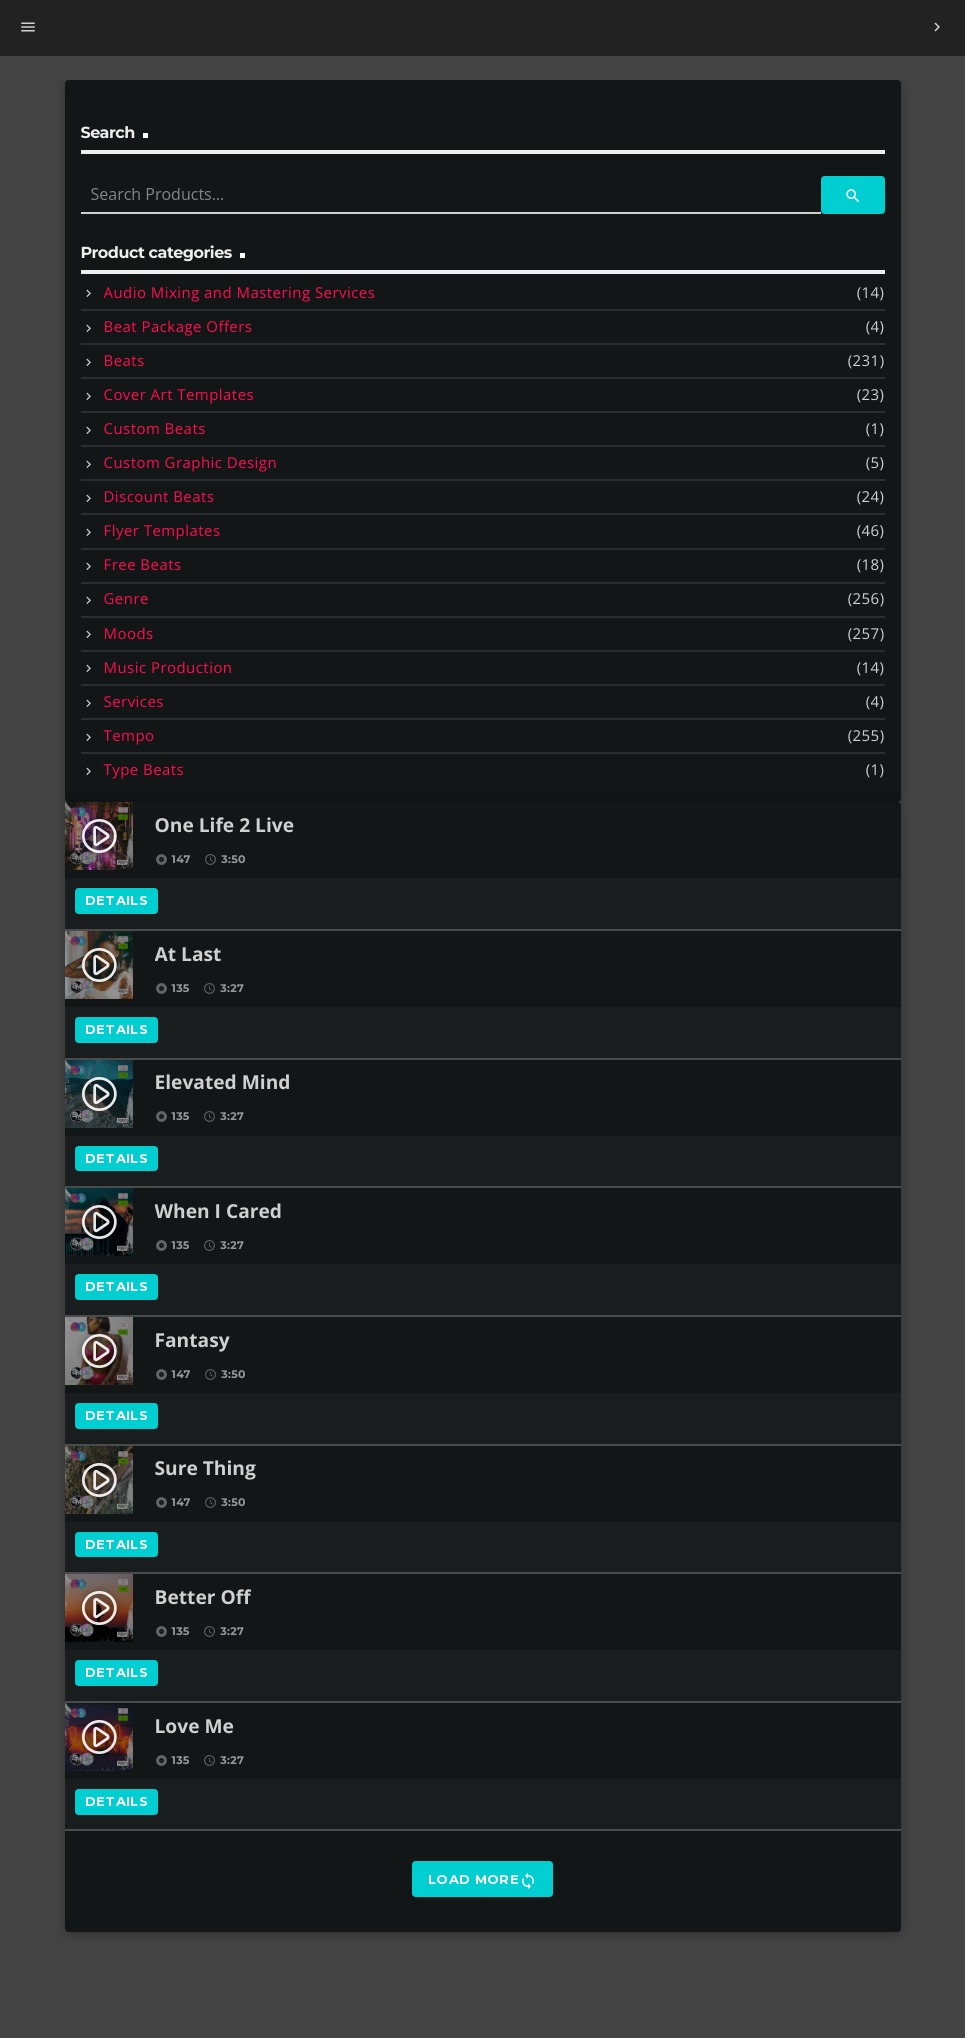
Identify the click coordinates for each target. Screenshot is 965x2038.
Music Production (168, 668)
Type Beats (144, 770)
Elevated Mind (223, 1083)
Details (117, 900)
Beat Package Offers (178, 327)
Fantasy (192, 1341)
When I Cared (218, 1212)
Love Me (194, 1727)
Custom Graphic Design (191, 463)
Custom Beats (155, 429)
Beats (124, 361)
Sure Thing (205, 1469)
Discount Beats (159, 497)
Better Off (203, 1598)
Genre (126, 599)
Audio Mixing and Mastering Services (240, 293)
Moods (129, 634)
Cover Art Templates (179, 395)
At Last (188, 955)
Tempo (129, 736)
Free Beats (143, 565)
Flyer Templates (162, 531)
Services (134, 702)
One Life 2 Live (225, 826)
